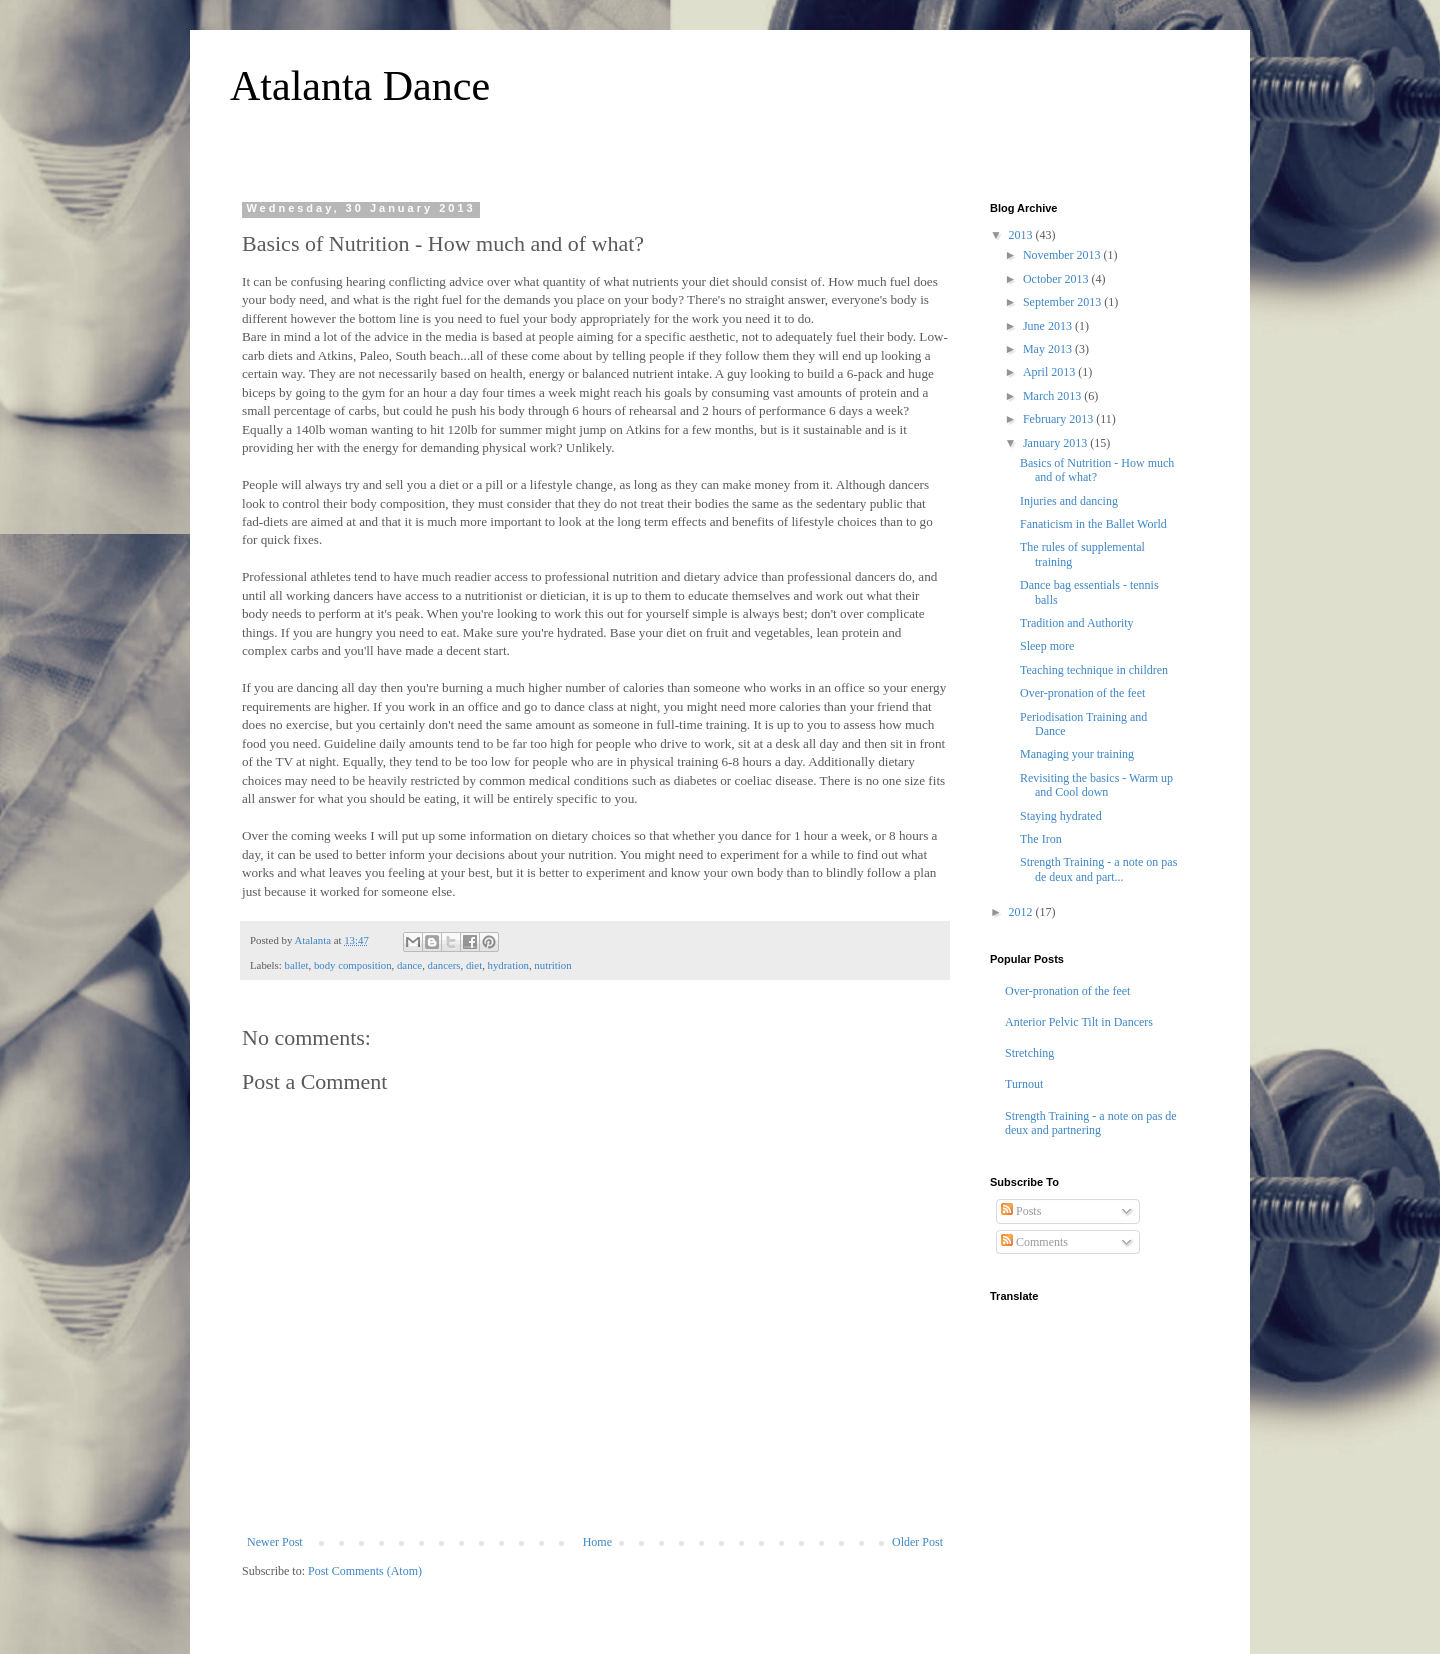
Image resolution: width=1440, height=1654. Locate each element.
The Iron (1041, 839)
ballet (296, 965)
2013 (1022, 235)
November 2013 (1063, 255)
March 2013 (1053, 396)
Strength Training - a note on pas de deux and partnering (1091, 1123)
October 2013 (1057, 279)
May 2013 (1049, 349)
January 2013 (1056, 443)
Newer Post (275, 1542)
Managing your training (1077, 754)
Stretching (1029, 1053)
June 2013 (1049, 326)
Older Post (917, 1542)
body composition (353, 965)
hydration (508, 965)
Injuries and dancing (1069, 501)
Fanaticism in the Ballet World (1093, 524)
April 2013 (1050, 372)
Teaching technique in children (1094, 670)
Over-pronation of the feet (1082, 693)
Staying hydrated (1061, 816)
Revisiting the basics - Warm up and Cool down (1096, 785)
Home (597, 1542)
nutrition (552, 965)
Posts (1021, 1211)
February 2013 (1059, 419)
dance (409, 965)
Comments (1034, 1242)
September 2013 (1063, 302)
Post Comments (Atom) (365, 1571)
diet (474, 965)
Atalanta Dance (360, 86)
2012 (1022, 912)
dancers (444, 965)
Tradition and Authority (1077, 623)
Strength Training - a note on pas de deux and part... (1098, 869)
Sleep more (1047, 646)
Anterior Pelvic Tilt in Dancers (1079, 1022)
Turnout (1024, 1084)
